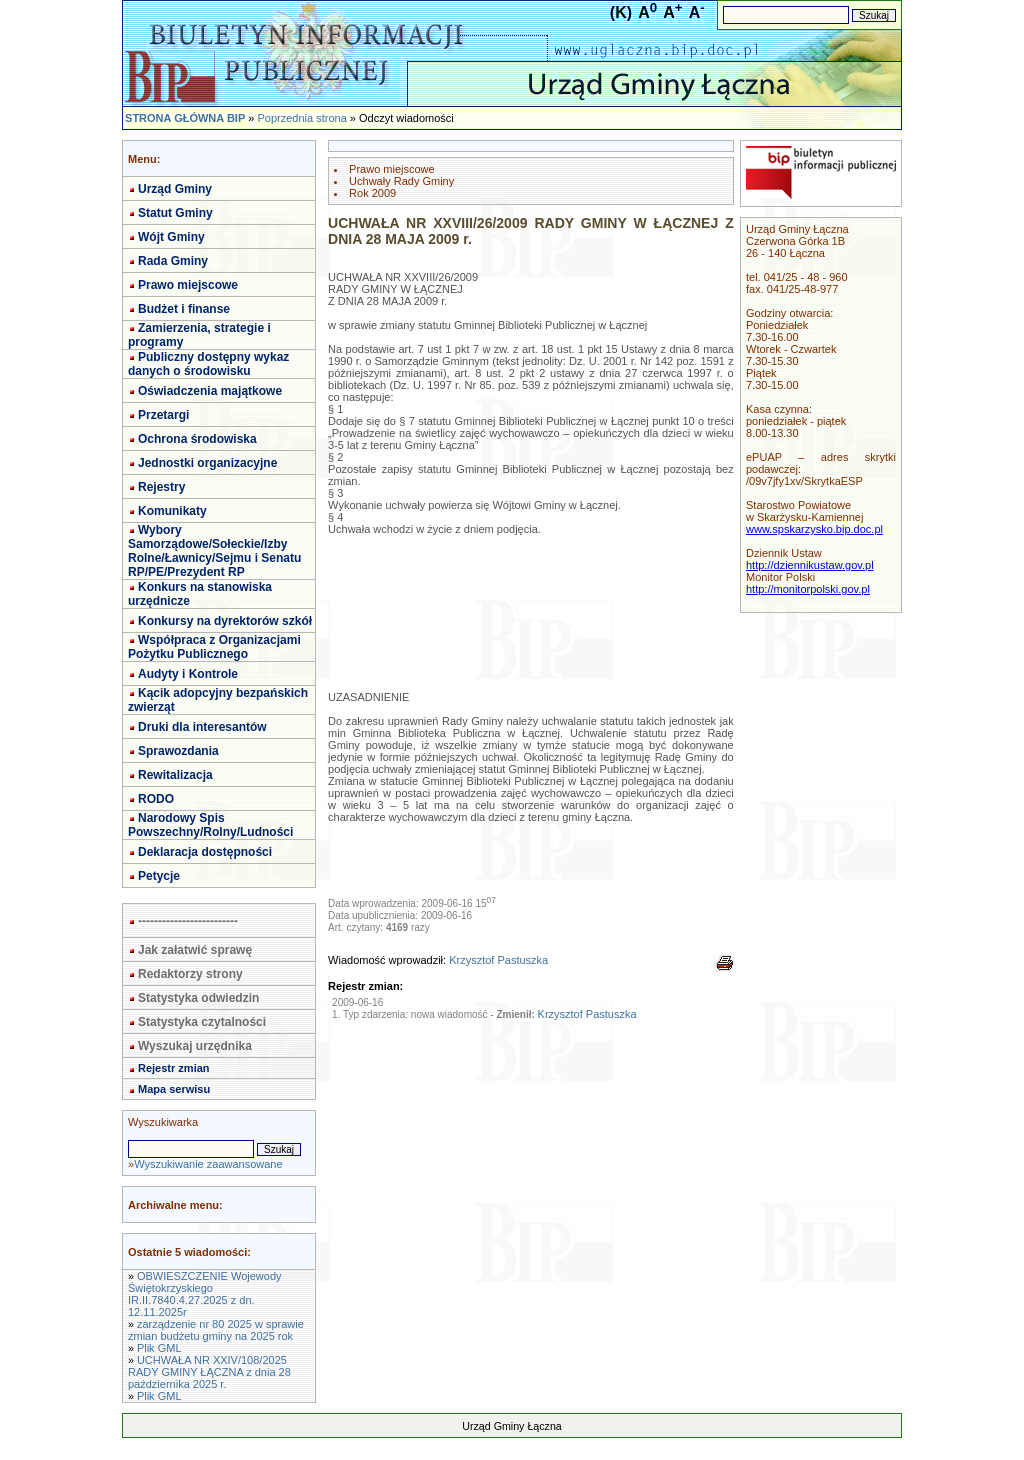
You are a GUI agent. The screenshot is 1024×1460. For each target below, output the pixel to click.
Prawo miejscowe (188, 285)
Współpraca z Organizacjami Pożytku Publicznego (214, 647)
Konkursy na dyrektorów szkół (225, 621)
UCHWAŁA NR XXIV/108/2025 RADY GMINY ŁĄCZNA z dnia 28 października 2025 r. (209, 1372)
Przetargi (163, 415)
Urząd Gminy (175, 189)
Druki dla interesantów (202, 727)
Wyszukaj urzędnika (195, 1046)
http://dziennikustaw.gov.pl (810, 565)
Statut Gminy (175, 213)
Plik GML (159, 1348)
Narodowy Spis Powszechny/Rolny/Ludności (210, 825)
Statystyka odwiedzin (198, 998)
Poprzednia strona (301, 118)
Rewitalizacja (175, 775)
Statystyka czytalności (202, 1022)
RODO (156, 799)
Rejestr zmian (174, 1068)
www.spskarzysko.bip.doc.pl (814, 529)
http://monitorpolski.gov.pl (808, 589)
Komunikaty (172, 511)
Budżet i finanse (184, 309)
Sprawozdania (178, 751)
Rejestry (161, 487)
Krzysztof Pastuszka (498, 960)
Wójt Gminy (171, 237)
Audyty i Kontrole (188, 674)
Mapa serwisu (174, 1089)
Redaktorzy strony (190, 974)
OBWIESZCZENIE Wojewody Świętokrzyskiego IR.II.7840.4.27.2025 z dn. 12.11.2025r (205, 1294)
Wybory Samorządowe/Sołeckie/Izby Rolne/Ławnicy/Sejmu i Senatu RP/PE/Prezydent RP (214, 551)
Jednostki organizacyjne (207, 463)
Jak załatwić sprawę (195, 950)
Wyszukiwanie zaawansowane (208, 1164)
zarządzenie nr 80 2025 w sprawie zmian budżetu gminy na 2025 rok (216, 1330)
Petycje (159, 876)
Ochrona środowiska (197, 439)
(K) (621, 12)
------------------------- (188, 921)
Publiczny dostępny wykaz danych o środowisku (208, 364)
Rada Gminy (173, 261)
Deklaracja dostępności (205, 852)
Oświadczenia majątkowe (210, 391)
